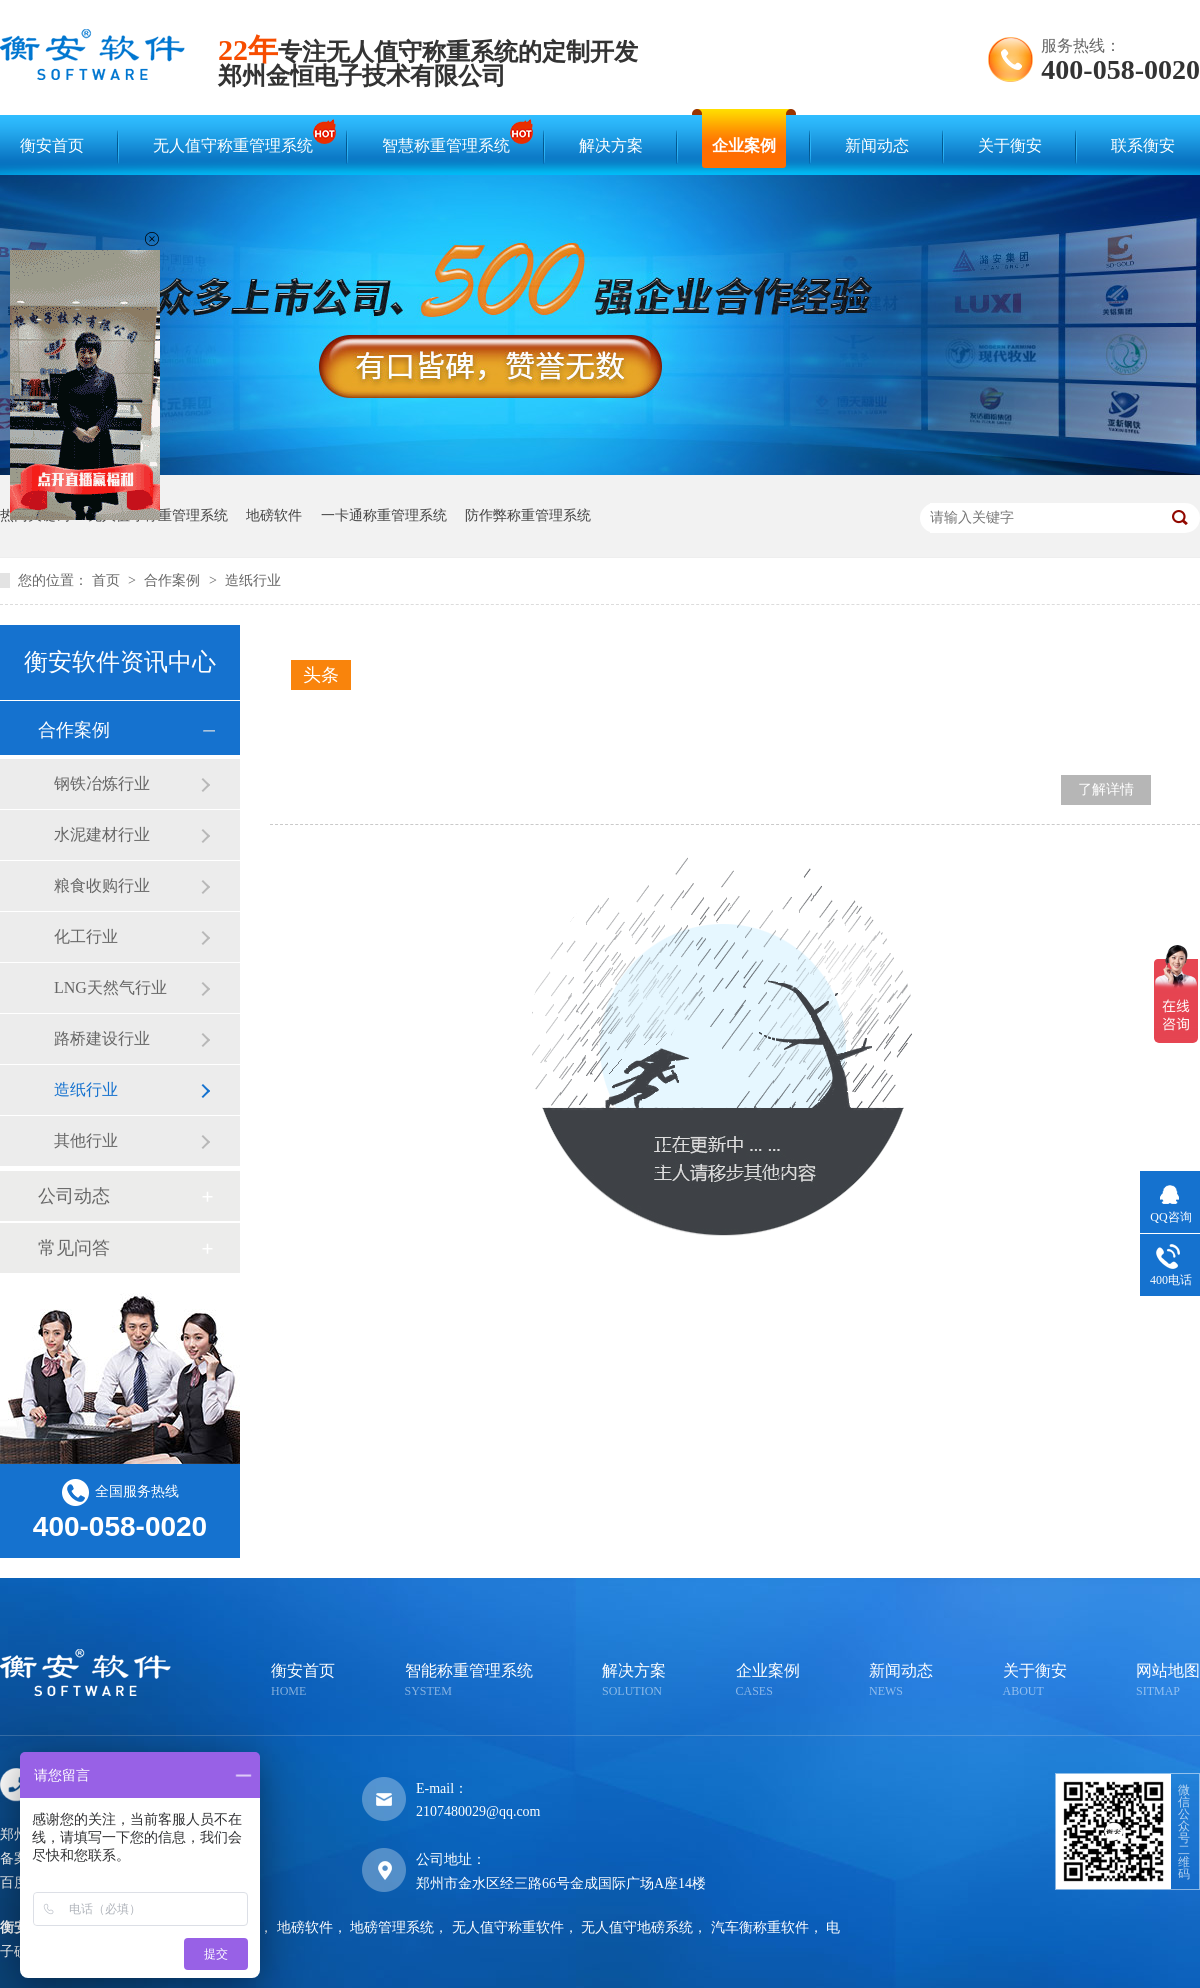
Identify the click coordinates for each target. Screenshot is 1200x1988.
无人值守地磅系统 (637, 1927)
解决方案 (611, 145)
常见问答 (74, 1248)
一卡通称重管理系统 (384, 515)
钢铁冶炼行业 (102, 783)
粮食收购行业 (102, 885)
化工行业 (86, 936)
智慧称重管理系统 (451, 136)
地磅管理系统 (392, 1927)
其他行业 (86, 1140)
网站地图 (1168, 1681)
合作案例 (174, 580)
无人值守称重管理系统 (238, 136)
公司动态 (74, 1196)
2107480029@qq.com (478, 1811)
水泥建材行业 (102, 834)
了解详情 (1106, 789)
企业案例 (744, 145)
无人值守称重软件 (508, 1927)
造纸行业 (253, 580)
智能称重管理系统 (469, 1681)
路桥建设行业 (102, 1038)
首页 (108, 580)
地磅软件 (274, 515)
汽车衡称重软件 (760, 1927)
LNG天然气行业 (110, 987)
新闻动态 (877, 145)
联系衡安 (1143, 145)
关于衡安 (1010, 145)
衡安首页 (52, 145)
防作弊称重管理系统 (528, 515)
